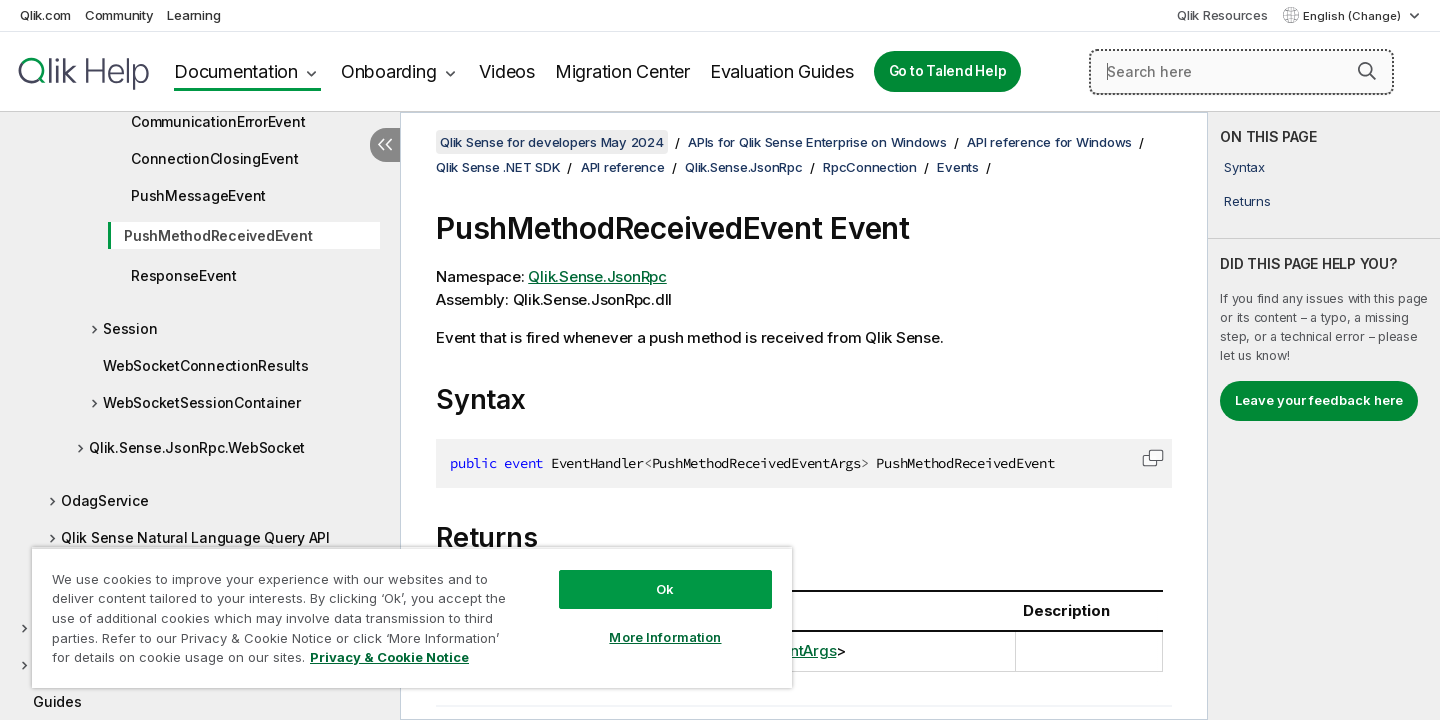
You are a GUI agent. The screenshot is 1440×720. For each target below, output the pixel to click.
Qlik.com (45, 15)
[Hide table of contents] (385, 145)
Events (958, 167)
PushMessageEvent (198, 195)
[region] (412, 617)
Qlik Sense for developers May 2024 (552, 142)
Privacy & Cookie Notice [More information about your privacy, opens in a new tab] (389, 657)
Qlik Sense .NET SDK (498, 167)
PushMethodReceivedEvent (218, 235)
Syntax (1244, 167)
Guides (57, 701)
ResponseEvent (184, 275)
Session (130, 328)
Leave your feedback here (1319, 400)
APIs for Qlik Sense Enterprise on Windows (817, 142)
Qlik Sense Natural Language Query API (195, 537)
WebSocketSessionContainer (202, 402)
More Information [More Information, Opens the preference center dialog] (665, 637)
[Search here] (1241, 72)
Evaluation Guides (782, 71)
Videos (507, 71)
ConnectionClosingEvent (215, 158)
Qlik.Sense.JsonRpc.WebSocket (197, 447)
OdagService (104, 500)
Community (119, 15)
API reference (623, 167)
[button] (1367, 71)
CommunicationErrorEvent (218, 121)
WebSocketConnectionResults (206, 365)
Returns (1247, 201)
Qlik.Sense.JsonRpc (744, 167)
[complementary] (1324, 416)
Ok (665, 589)
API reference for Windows (1049, 142)
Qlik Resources (1222, 15)
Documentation (236, 71)
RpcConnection (870, 167)
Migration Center (622, 71)
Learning (193, 15)
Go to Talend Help (948, 71)
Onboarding (389, 71)
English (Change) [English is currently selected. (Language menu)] (1353, 16)
